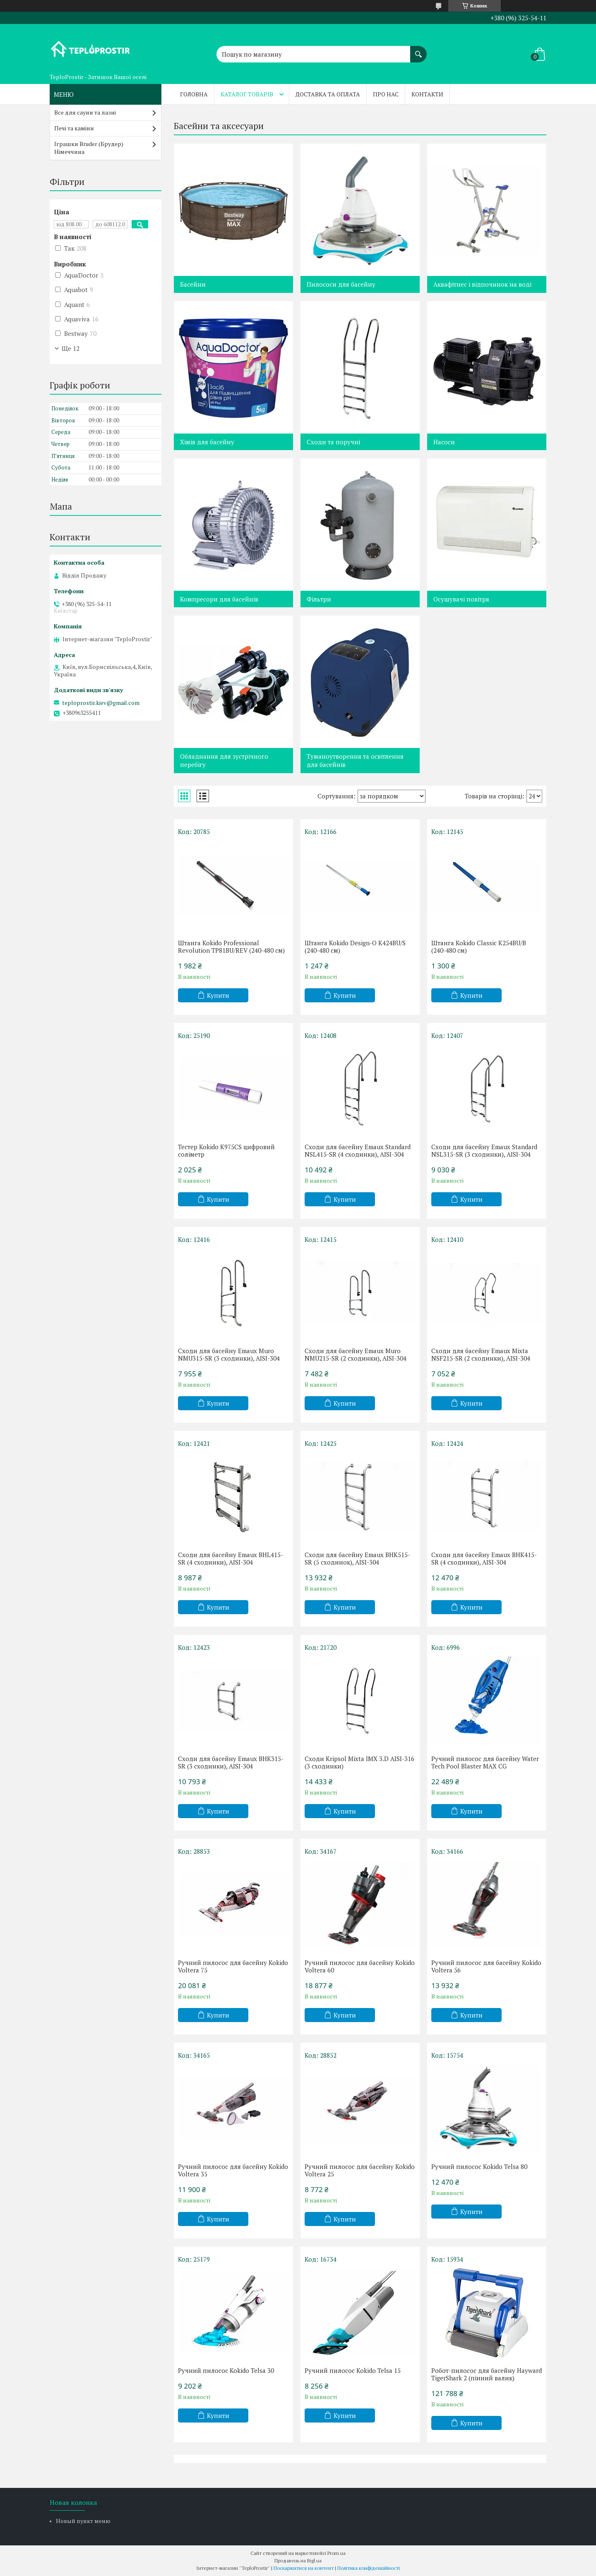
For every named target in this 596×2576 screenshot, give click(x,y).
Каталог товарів (247, 94)
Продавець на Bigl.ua (298, 2560)
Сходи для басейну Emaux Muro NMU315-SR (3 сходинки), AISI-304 (229, 1354)
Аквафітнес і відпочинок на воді (482, 284)
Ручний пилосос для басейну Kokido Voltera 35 (233, 2170)
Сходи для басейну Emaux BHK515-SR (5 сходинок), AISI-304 (357, 1558)
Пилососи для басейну (341, 284)
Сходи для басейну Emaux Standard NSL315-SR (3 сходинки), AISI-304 (484, 1150)
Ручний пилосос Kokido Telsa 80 (479, 2166)
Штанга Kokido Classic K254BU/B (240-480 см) (478, 946)
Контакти (427, 94)
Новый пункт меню (83, 2521)
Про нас (386, 94)
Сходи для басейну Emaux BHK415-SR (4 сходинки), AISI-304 (484, 1558)
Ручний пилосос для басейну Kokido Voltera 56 (486, 1966)
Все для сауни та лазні (85, 112)
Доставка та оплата (328, 94)
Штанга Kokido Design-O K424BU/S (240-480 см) (355, 946)
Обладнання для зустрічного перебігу (224, 760)
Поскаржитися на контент (304, 2568)
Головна (194, 94)
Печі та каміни (74, 128)
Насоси (444, 442)
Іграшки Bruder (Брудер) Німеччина (88, 148)
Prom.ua (336, 2553)
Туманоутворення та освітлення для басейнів (355, 760)
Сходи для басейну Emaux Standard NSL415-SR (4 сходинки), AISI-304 (358, 1150)
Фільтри (319, 599)
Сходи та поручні (333, 442)
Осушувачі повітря (461, 599)
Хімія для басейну (207, 442)
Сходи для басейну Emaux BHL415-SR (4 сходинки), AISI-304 (230, 1558)
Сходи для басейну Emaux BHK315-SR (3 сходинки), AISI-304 (231, 1762)
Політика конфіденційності (368, 2568)
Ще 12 (70, 348)
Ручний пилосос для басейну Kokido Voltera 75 (233, 1966)
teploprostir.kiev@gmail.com (100, 703)
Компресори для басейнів (219, 599)
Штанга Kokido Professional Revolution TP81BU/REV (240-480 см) (231, 946)
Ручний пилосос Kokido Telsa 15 (353, 2370)
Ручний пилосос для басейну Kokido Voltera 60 (360, 1966)
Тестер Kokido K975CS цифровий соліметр (226, 1150)
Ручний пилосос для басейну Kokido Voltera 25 (360, 2170)
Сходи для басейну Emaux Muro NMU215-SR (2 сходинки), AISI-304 (355, 1354)
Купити (218, 995)
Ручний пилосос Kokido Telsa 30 (226, 2370)
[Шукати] (418, 50)
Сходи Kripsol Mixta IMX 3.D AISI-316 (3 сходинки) (359, 1762)
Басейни (193, 284)
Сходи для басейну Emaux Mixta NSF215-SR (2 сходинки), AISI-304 (480, 1354)
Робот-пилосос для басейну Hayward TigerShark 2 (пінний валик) (486, 2374)
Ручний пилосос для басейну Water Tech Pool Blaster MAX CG (485, 1762)
